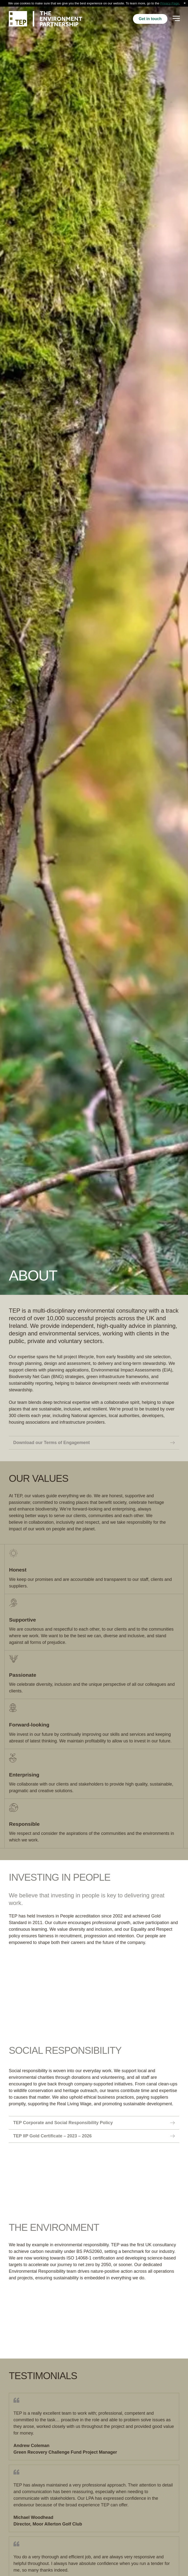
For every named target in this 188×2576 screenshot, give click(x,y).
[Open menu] (176, 19)
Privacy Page (169, 3)
